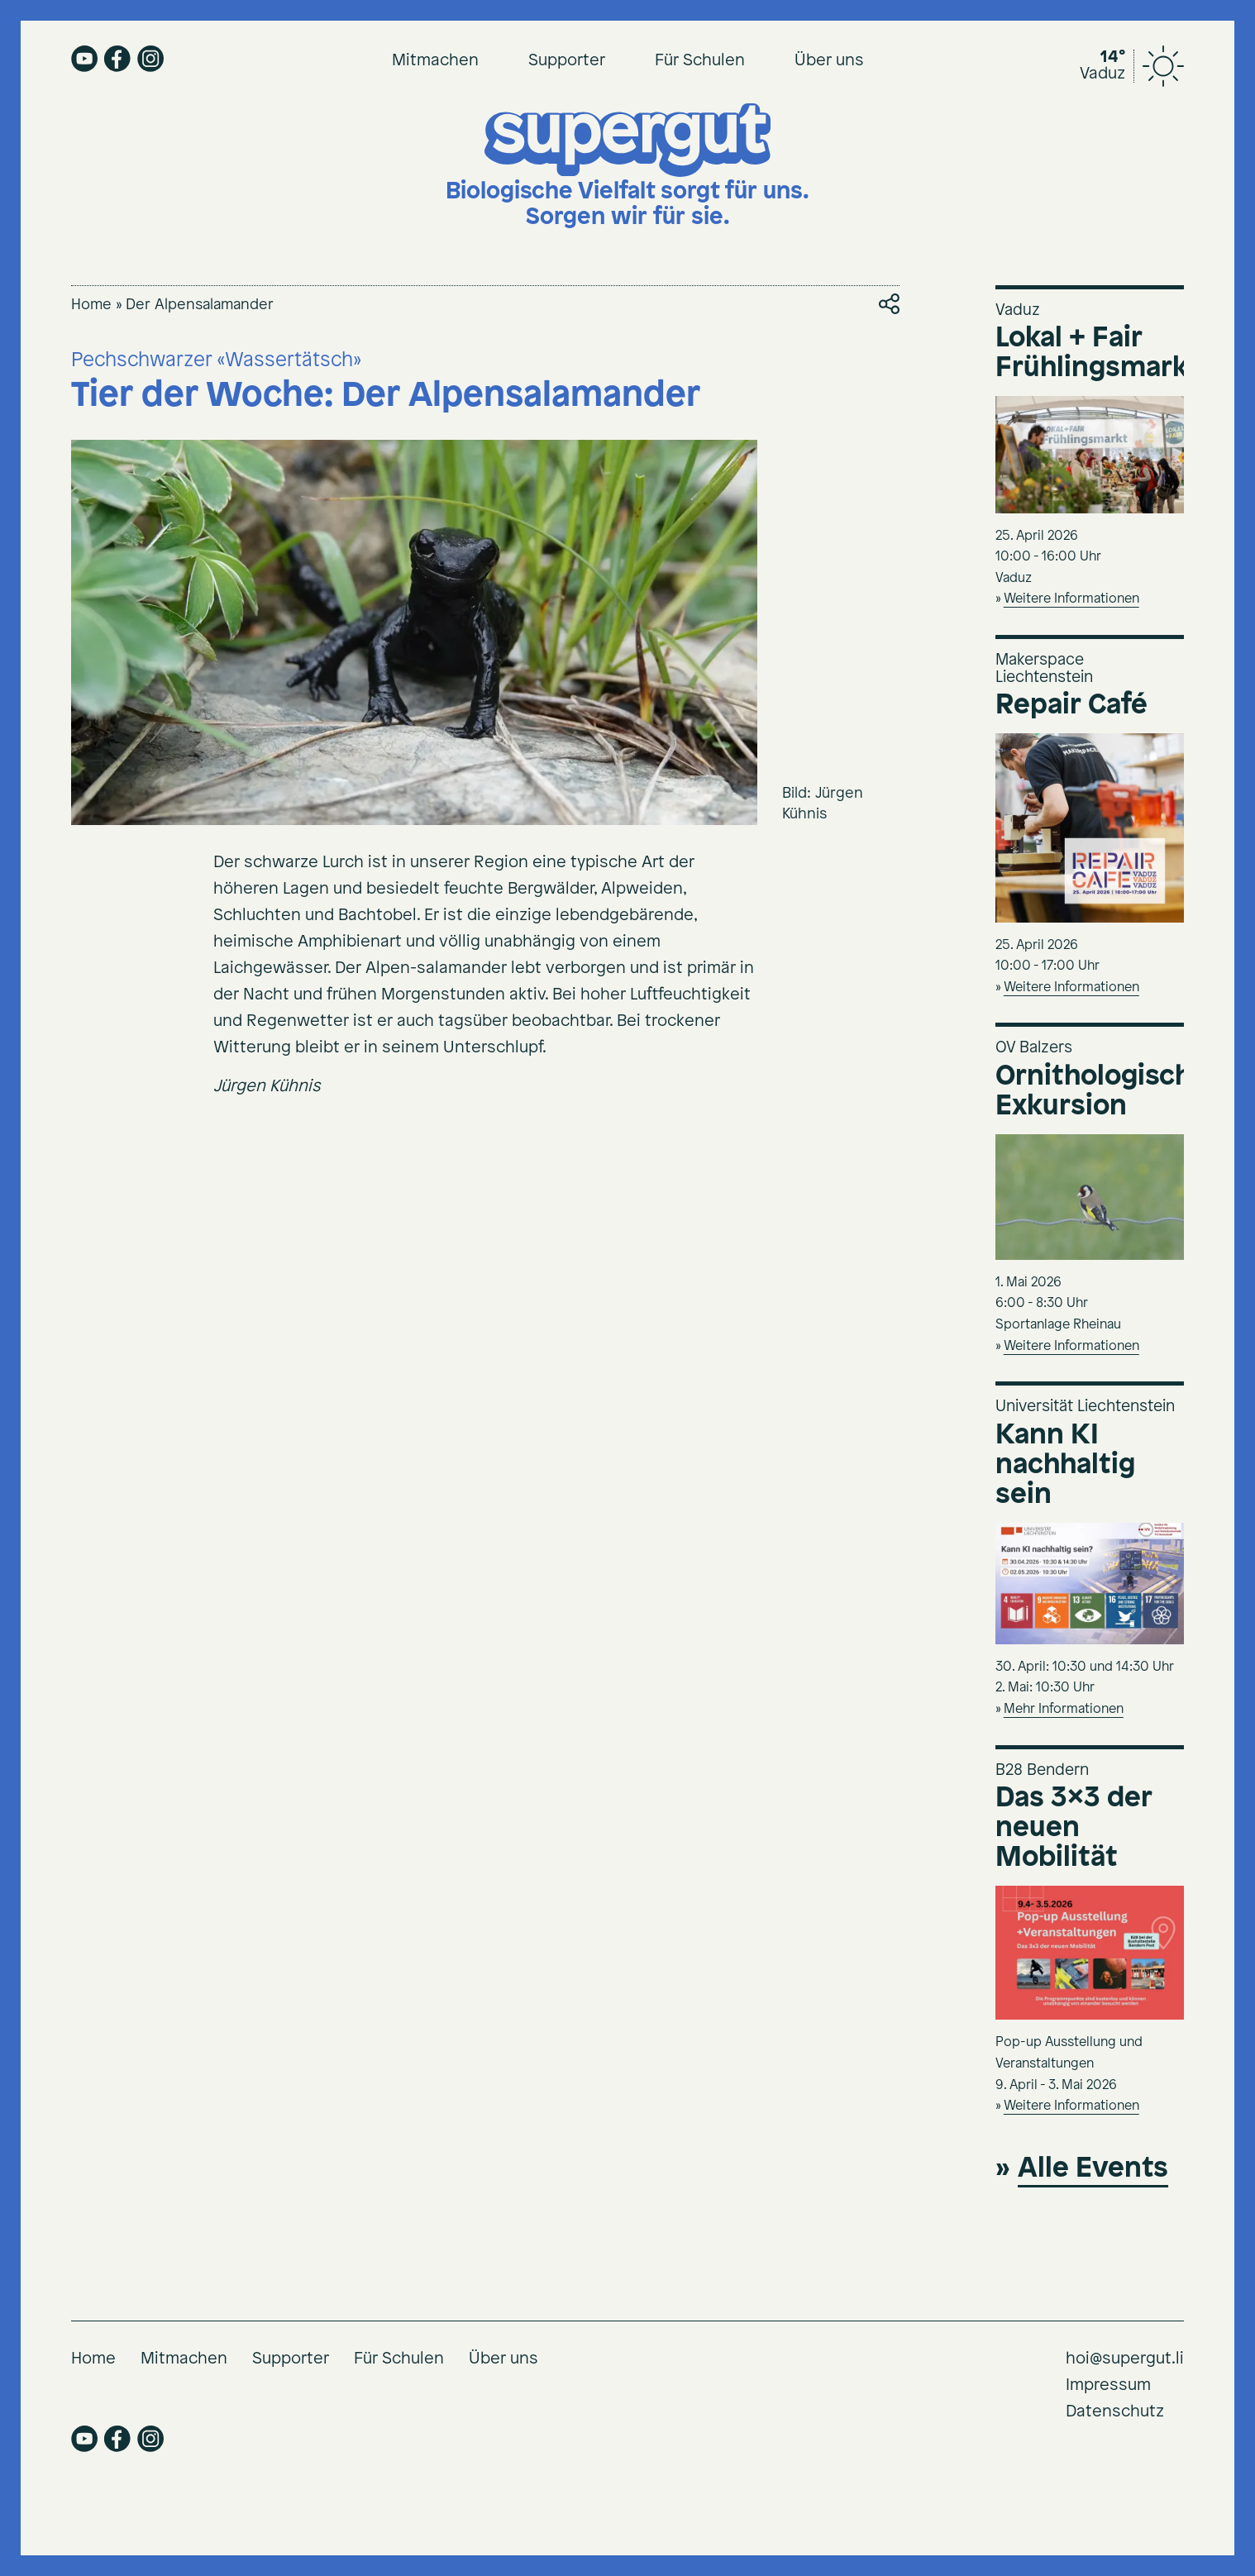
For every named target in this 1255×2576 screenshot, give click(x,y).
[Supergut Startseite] (627, 167)
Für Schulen (700, 60)
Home (91, 305)
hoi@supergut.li (1125, 2359)
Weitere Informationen (1071, 599)
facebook (117, 58)
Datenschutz (1115, 2412)
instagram (150, 58)
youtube (84, 58)
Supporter (566, 60)
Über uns (829, 60)
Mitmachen (435, 60)
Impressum (1108, 2385)
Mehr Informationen (1064, 1709)
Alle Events (1093, 2169)
